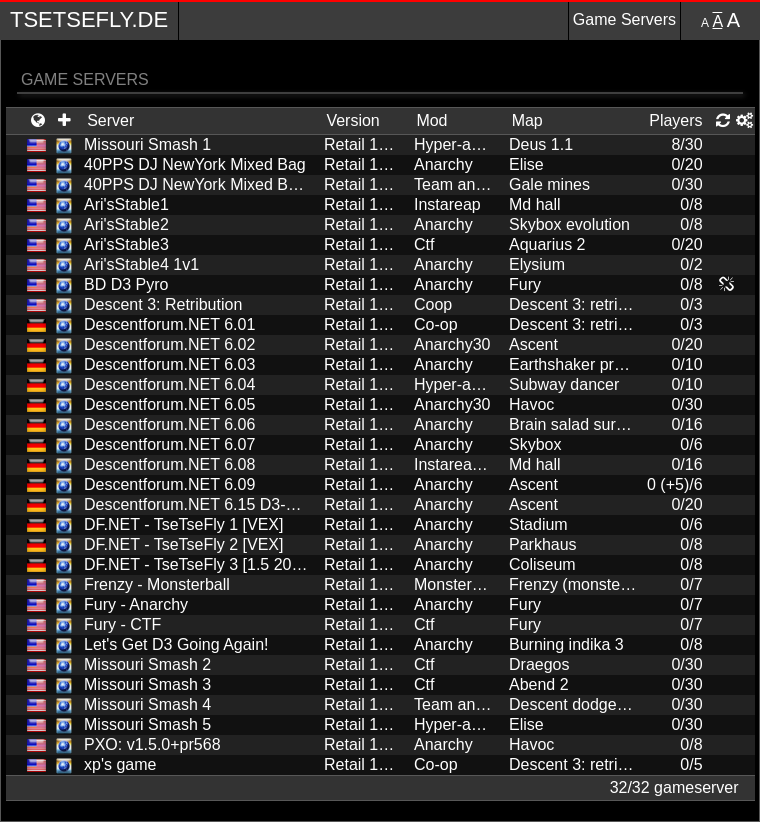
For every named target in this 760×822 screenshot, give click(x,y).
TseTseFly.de (89, 19)
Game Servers (624, 19)
